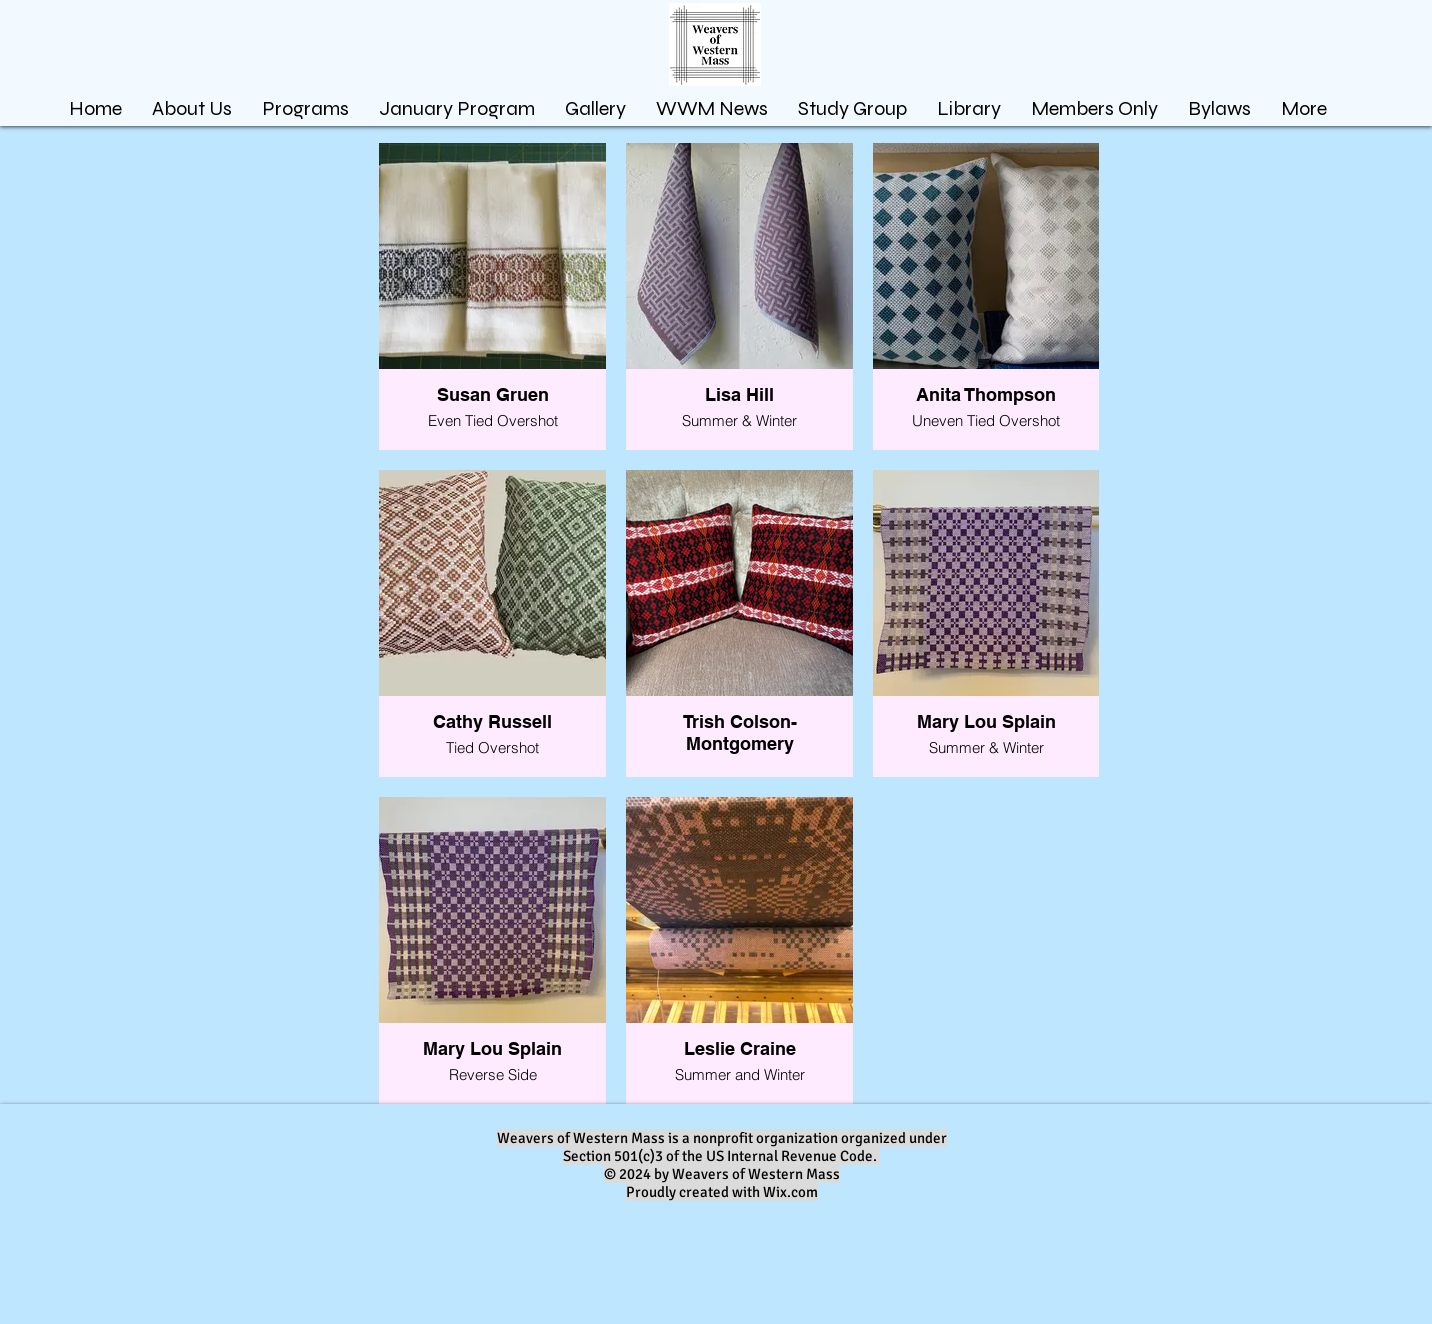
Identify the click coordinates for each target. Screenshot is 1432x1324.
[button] (595, 108)
